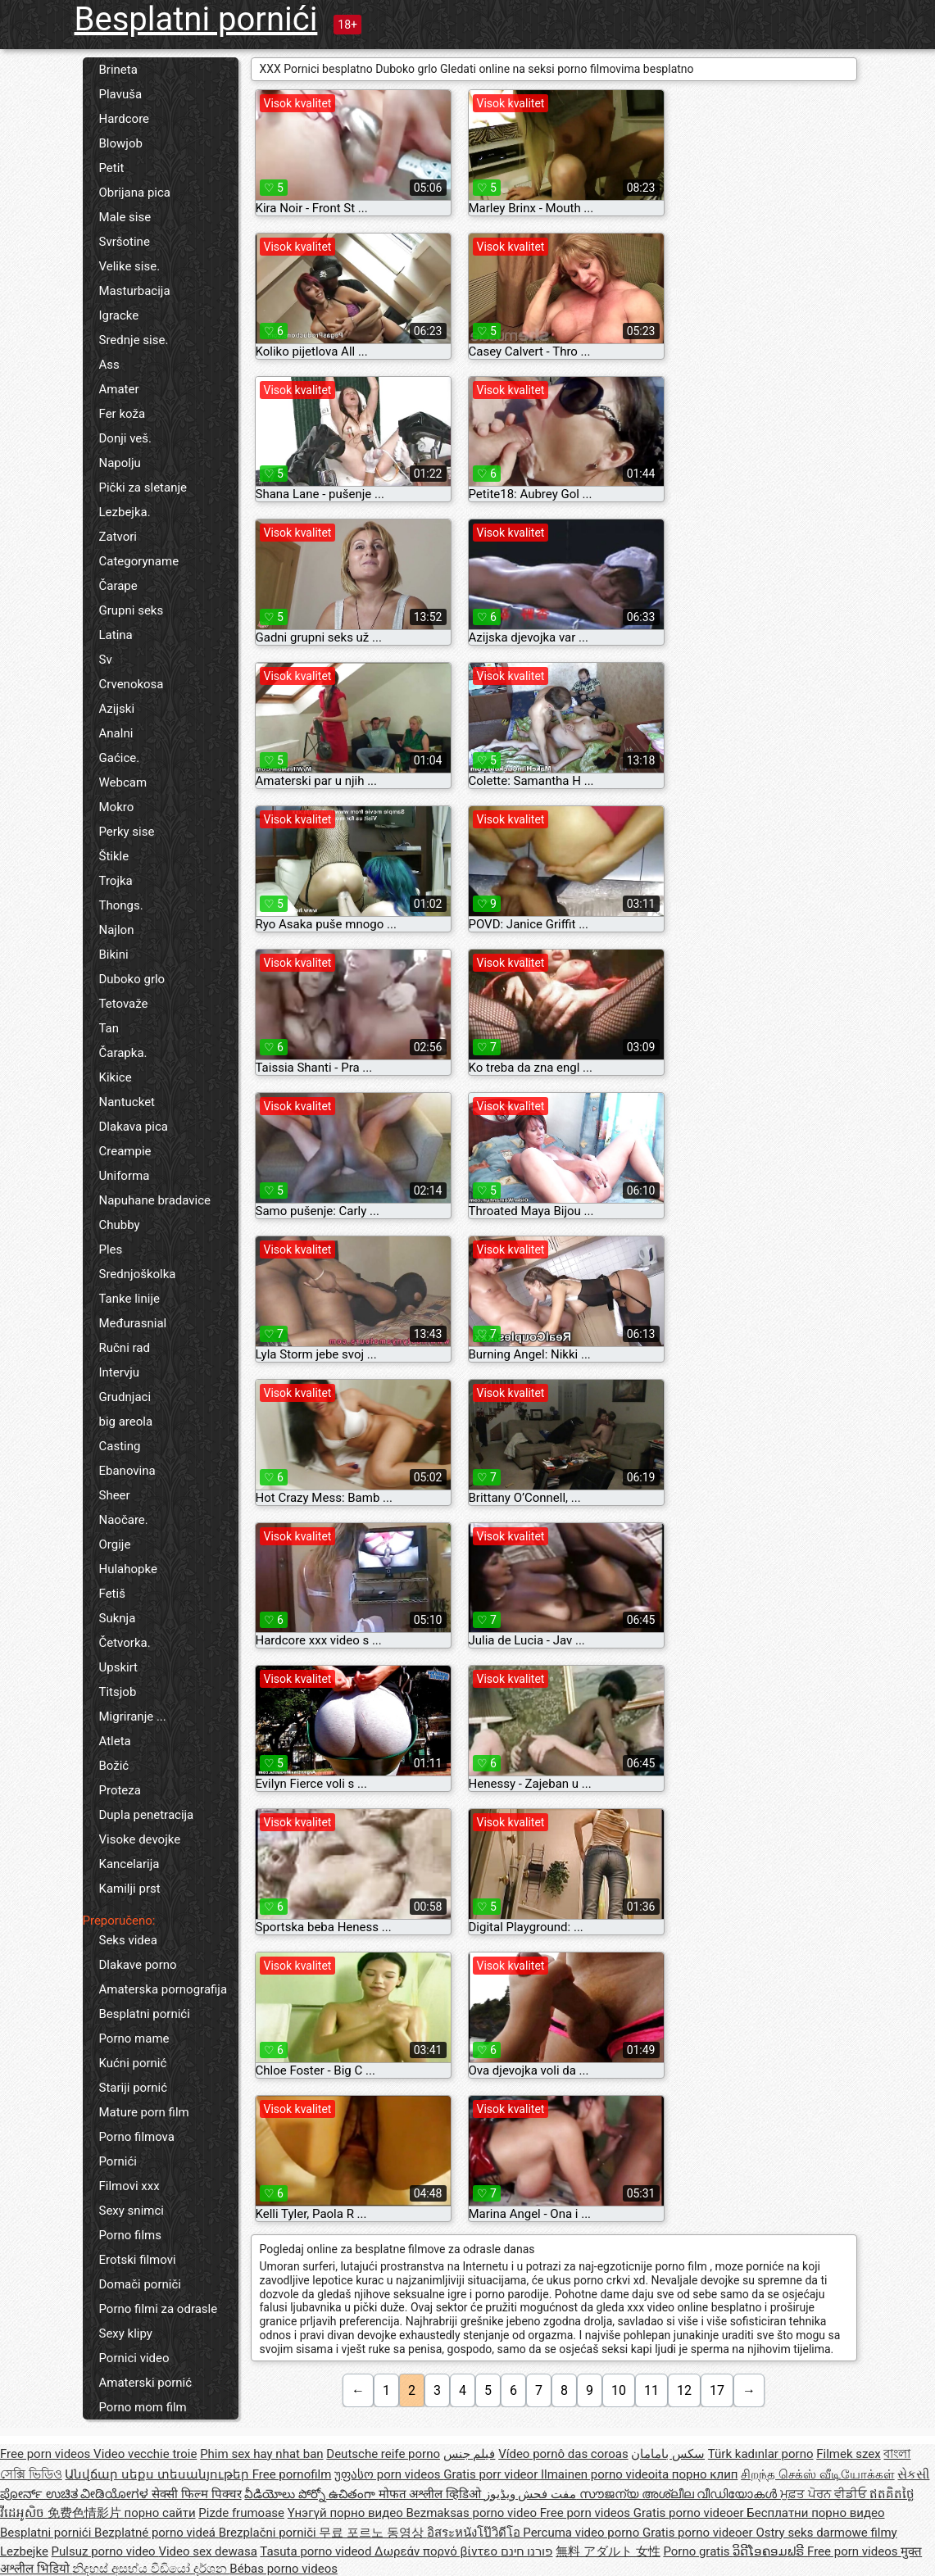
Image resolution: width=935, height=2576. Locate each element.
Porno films (130, 2235)
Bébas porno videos (283, 2568)
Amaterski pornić (146, 2382)
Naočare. (123, 1519)
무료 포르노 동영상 (372, 2532)
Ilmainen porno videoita (606, 2474)
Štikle (114, 856)
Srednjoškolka (137, 1274)
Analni (116, 733)
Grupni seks (131, 610)
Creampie (125, 1151)
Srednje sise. (134, 340)
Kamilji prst (130, 1888)
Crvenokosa (131, 684)
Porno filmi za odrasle (158, 2309)
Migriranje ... (132, 1716)
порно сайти (159, 2513)
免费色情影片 (86, 2513)
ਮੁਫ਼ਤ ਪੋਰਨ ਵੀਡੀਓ (824, 2494)
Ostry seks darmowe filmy (826, 2532)
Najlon (116, 930)
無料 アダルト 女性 (608, 2551)
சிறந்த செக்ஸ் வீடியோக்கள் (817, 2474)
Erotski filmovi (137, 2259)
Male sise (125, 217)
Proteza (120, 1790)
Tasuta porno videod (317, 2551)
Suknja (117, 1618)
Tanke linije (129, 1298)
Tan (109, 1028)
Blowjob (121, 143)
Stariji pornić (133, 2087)
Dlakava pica (133, 1126)
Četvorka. (125, 1642)
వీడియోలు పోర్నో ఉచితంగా (311, 2494)
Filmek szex (848, 2454)
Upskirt (118, 1667)
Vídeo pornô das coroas (563, 2454)
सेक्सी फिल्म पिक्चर (196, 2494)
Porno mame (134, 2038)
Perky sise (127, 831)
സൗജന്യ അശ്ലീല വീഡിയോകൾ (679, 2494)
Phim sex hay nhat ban (261, 2454)
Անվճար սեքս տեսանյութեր (158, 2474)
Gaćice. (119, 758)
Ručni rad (124, 1347)
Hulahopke (128, 1569)
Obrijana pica (134, 192)
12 (684, 2390)
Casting (120, 1446)
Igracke (119, 315)
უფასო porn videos (388, 2474)
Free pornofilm (292, 2474)
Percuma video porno (582, 2532)
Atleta (115, 1741)
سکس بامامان (668, 2454)
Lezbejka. (125, 512)
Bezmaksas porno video (472, 2513)
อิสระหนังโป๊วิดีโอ (475, 2532)
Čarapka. (123, 1052)
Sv (105, 659)
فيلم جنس (469, 2454)
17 (717, 2390)
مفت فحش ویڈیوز (531, 2494)
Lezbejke (24, 2551)
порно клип (705, 2474)
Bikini (114, 954)
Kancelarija (129, 1864)
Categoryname (139, 561)
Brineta (118, 69)
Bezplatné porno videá (156, 2532)
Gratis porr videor (492, 2474)
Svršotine (124, 241)
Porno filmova (137, 2136)
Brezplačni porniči (269, 2532)
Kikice (115, 1077)
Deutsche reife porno (383, 2454)
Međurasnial (133, 1323)
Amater (119, 389)
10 (618, 2390)
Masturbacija (134, 290)
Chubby (119, 1225)
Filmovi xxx (129, 2186)
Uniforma (124, 1175)
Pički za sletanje (143, 487)
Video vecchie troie (145, 2454)
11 (651, 2390)
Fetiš (112, 1593)
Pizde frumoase (241, 2513)
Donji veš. (125, 438)
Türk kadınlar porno (761, 2454)
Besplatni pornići (196, 19)
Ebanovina (127, 1470)
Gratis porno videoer (690, 2513)
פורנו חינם (527, 2551)
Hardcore (124, 118)
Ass (109, 364)
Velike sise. (130, 266)
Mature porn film (144, 2112)
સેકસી (913, 2474)
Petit (112, 168)
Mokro (116, 807)
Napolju (120, 463)
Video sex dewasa (207, 2551)
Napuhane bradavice (155, 1200)
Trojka (116, 880)
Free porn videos (46, 2454)
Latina (116, 635)
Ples (111, 1249)
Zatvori (118, 536)
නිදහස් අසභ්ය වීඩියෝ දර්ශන (150, 2568)
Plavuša (121, 94)
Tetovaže (123, 1003)
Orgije (115, 1544)
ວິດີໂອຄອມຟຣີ (770, 2551)
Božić (114, 1765)
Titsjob (118, 1692)
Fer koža (122, 413)
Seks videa (128, 1940)
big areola (126, 1421)
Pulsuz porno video (105, 2551)
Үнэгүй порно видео (347, 2513)
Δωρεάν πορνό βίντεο (437, 2551)
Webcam (123, 782)
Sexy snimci (131, 2210)
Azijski (117, 708)
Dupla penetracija (146, 1814)
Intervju (119, 1372)
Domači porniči (140, 2284)
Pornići (118, 2161)
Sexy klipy (125, 2333)
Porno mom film (143, 2407)
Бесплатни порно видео (815, 2513)
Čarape (118, 585)
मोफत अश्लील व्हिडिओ (431, 2494)
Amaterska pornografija (163, 1989)
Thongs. (121, 905)
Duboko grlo (132, 979)
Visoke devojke (140, 1839)
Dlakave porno (138, 1964)
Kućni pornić (133, 2063)
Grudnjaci (125, 1397)
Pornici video (134, 2358)
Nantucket (127, 1102)
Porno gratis (698, 2551)
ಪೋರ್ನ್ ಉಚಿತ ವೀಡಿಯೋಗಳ (76, 2494)
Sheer (114, 1495)
